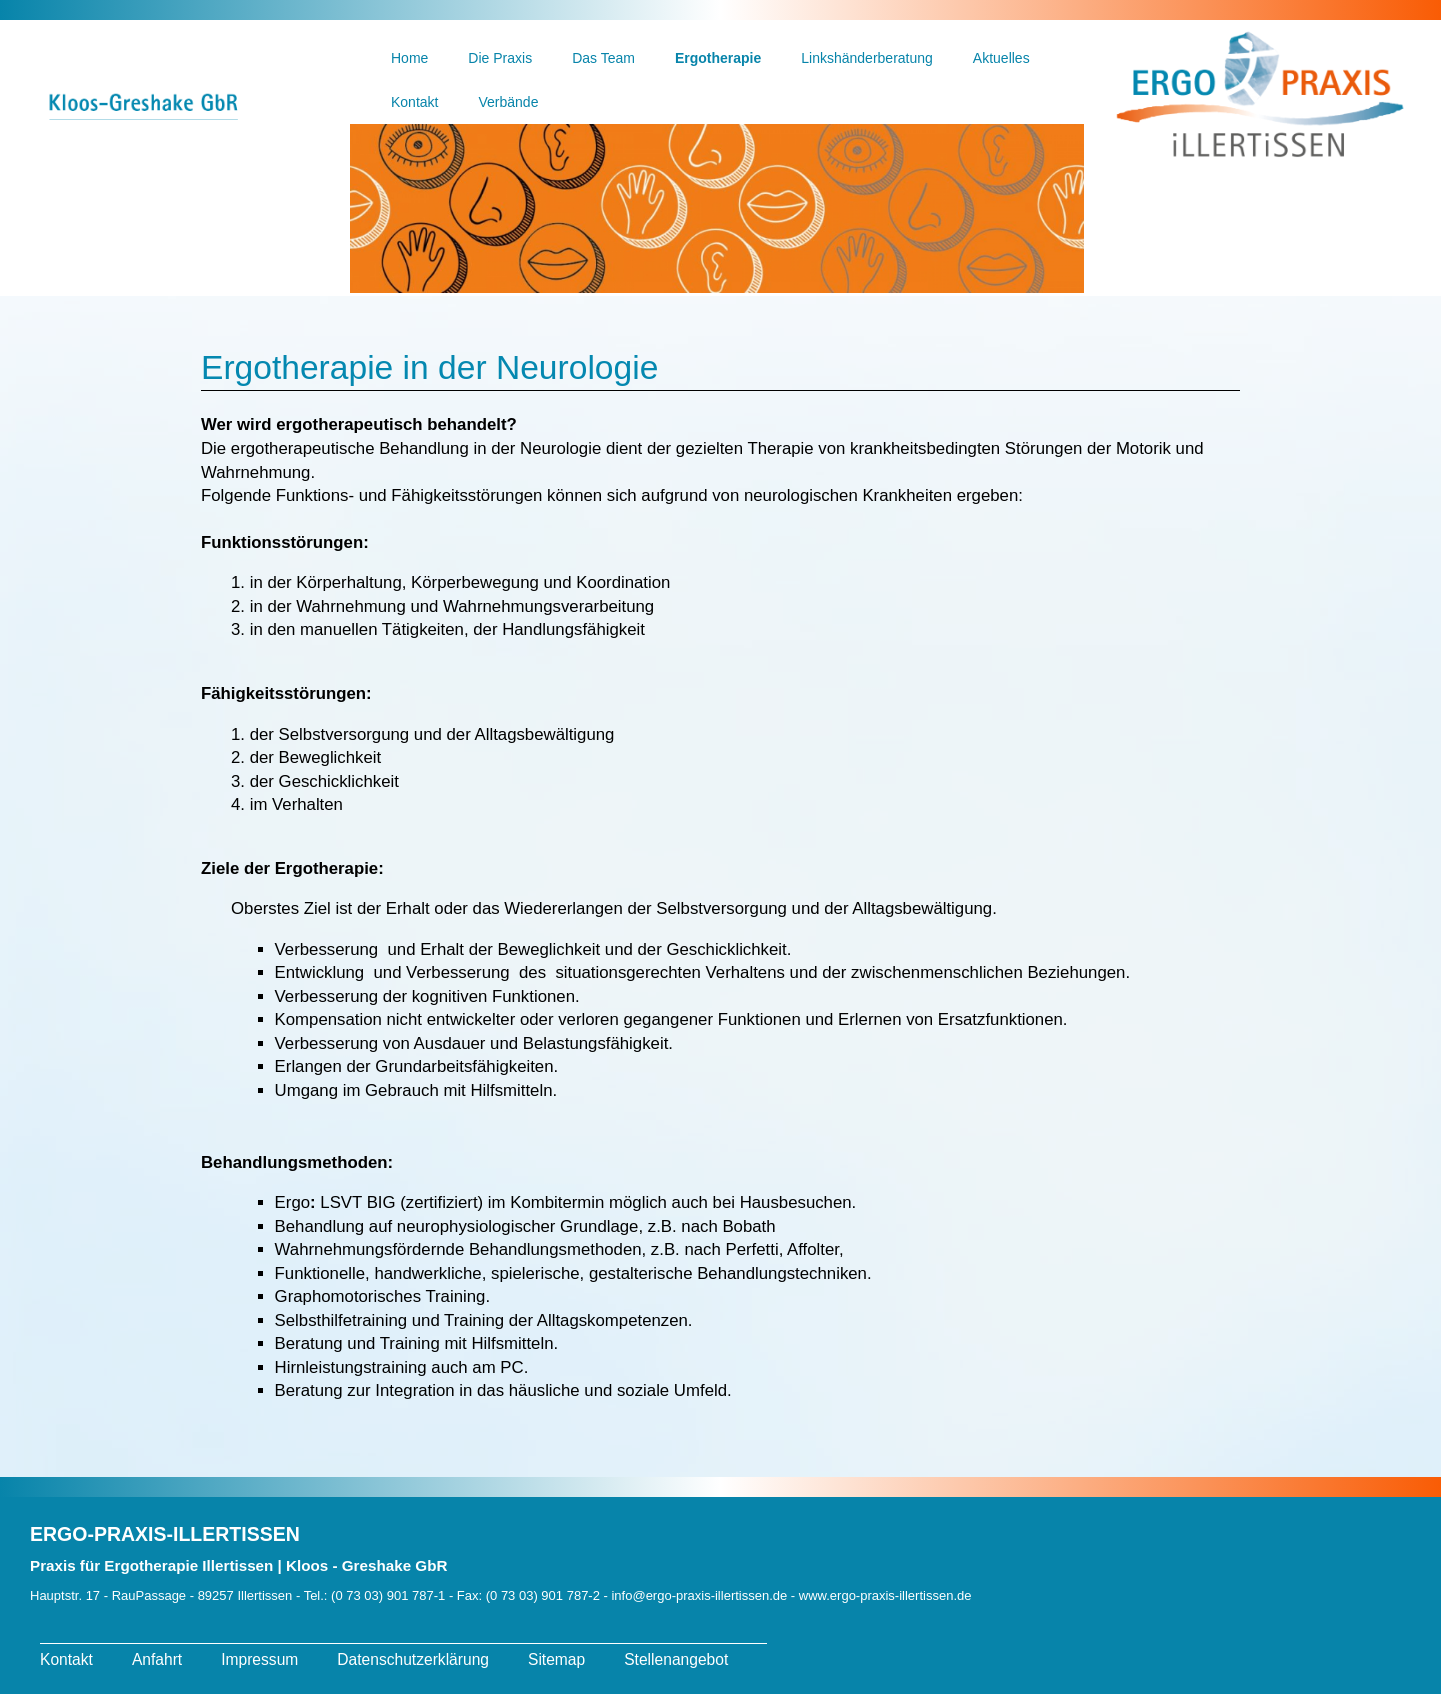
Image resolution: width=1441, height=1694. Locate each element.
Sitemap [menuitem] (556, 1659)
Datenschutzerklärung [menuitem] (413, 1659)
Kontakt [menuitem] (414, 102)
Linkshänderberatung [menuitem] (867, 58)
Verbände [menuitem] (508, 102)
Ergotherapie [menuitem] (718, 58)
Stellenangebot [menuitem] (676, 1659)
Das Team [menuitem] (603, 58)
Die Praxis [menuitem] (500, 58)
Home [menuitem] (409, 58)
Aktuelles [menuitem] (1001, 58)
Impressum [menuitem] (259, 1659)
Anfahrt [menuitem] (157, 1659)
